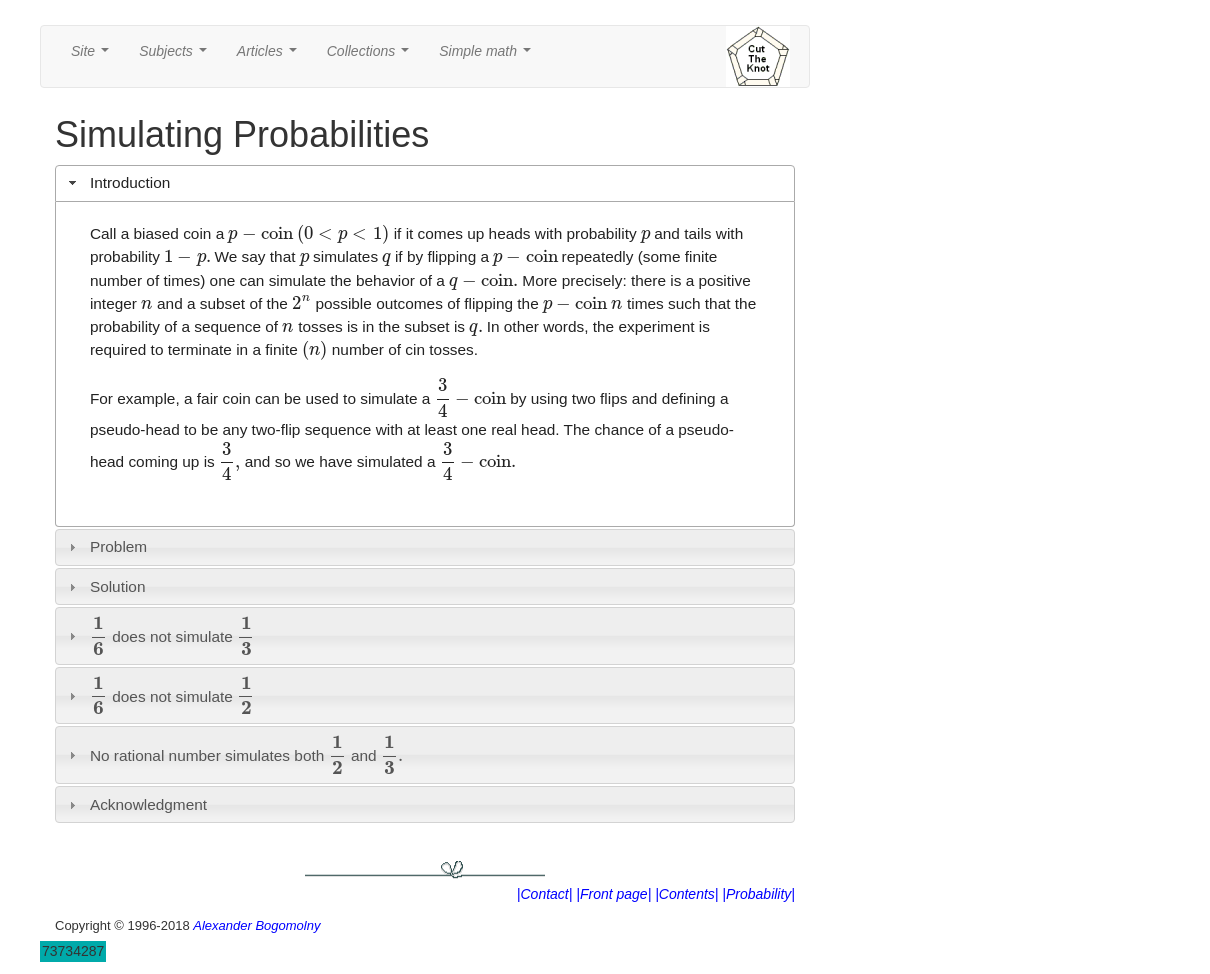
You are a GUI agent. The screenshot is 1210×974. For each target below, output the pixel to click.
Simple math (488, 56)
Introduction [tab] (117, 182)
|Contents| (686, 894)
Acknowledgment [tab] (135, 804)
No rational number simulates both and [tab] (234, 754)
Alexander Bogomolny (256, 925)
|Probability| (758, 894)
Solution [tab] (105, 586)
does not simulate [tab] (160, 635)
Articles (271, 56)
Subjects (176, 56)
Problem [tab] (106, 546)
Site (94, 56)
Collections (372, 56)
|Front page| (613, 894)
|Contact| (545, 894)
